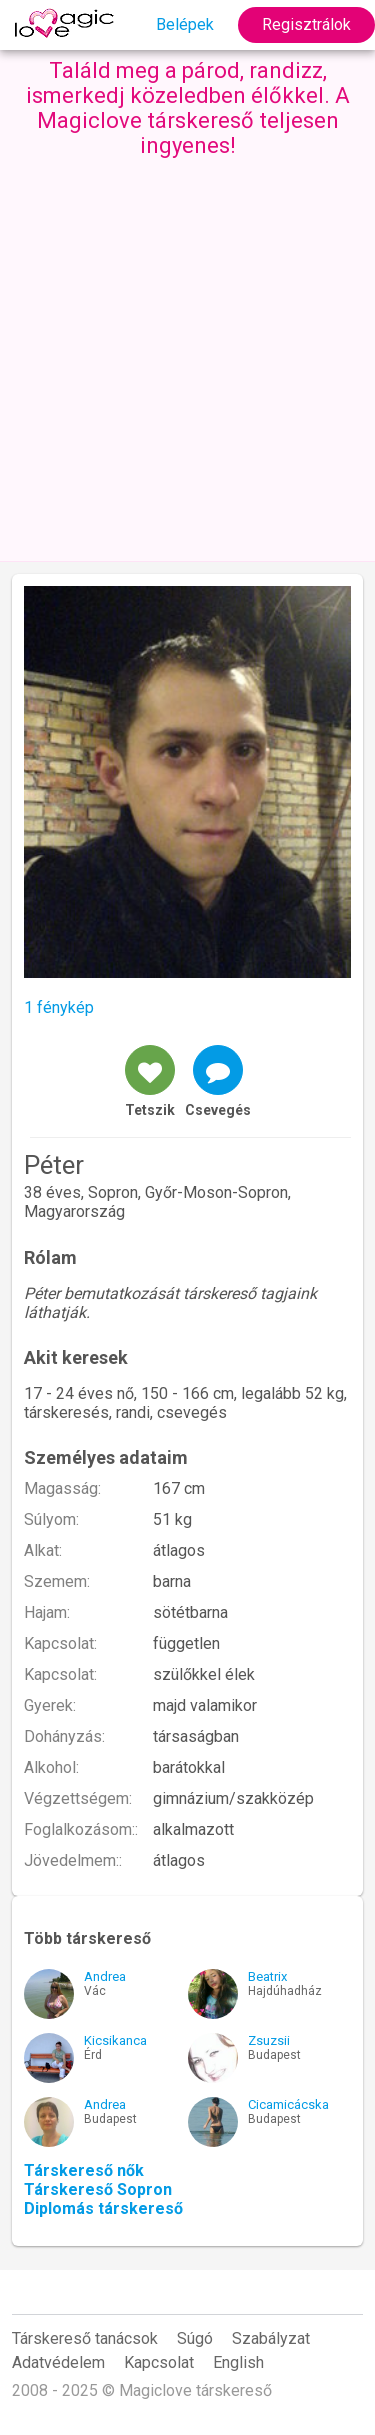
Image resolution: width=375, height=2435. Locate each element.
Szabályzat (271, 2338)
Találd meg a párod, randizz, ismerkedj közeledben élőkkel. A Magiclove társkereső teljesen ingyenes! (188, 108)
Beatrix (267, 1976)
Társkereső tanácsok (85, 2338)
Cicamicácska (288, 2104)
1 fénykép (59, 1007)
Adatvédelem (58, 2362)
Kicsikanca (115, 2040)
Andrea (105, 1976)
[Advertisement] (187, 355)
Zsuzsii (269, 2040)
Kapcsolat (159, 2362)
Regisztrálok (306, 24)
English (238, 2362)
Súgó (195, 2338)
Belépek (185, 24)
